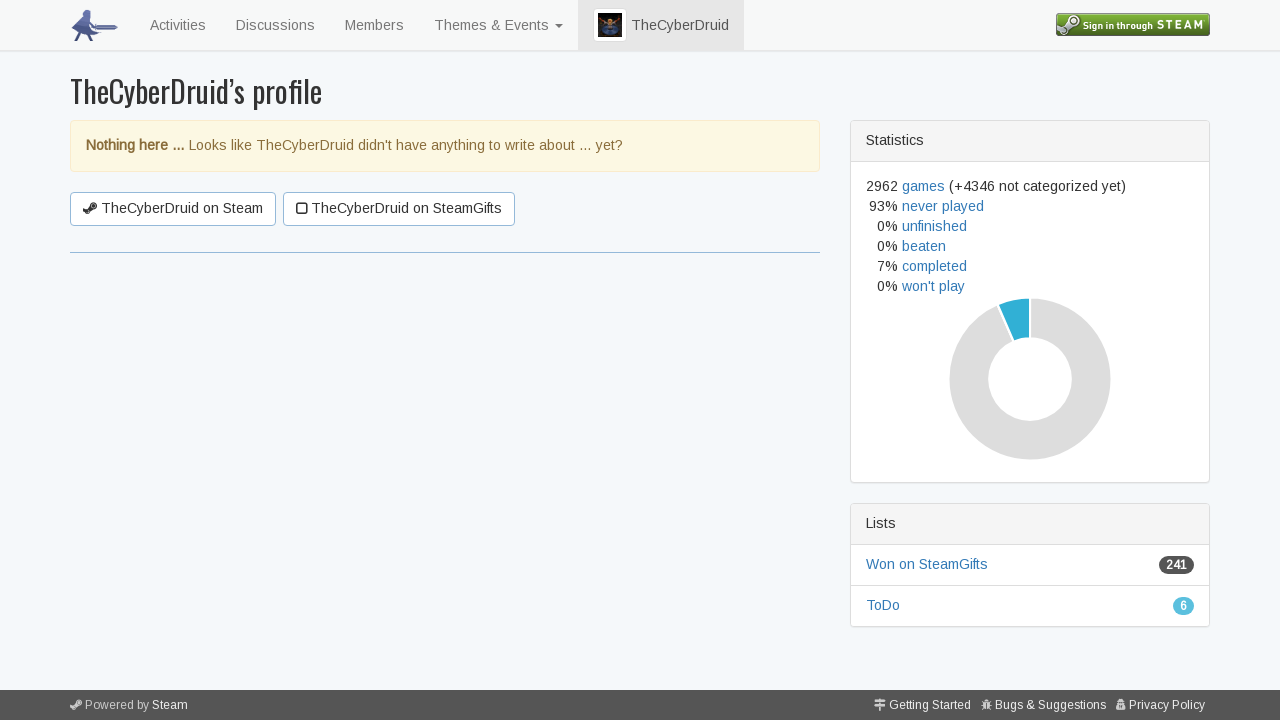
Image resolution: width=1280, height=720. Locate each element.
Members (374, 25)
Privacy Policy (1167, 705)
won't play (933, 286)
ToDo (883, 605)
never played (943, 206)
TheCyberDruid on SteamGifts (399, 208)
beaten (924, 246)
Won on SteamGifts (927, 564)
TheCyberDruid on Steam (173, 208)
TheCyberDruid (661, 25)
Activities (178, 25)
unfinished (934, 226)
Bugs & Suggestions (1050, 705)
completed (934, 266)
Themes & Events (498, 25)
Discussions (275, 25)
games (923, 186)
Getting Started (930, 705)
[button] (610, 25)
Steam (170, 705)
